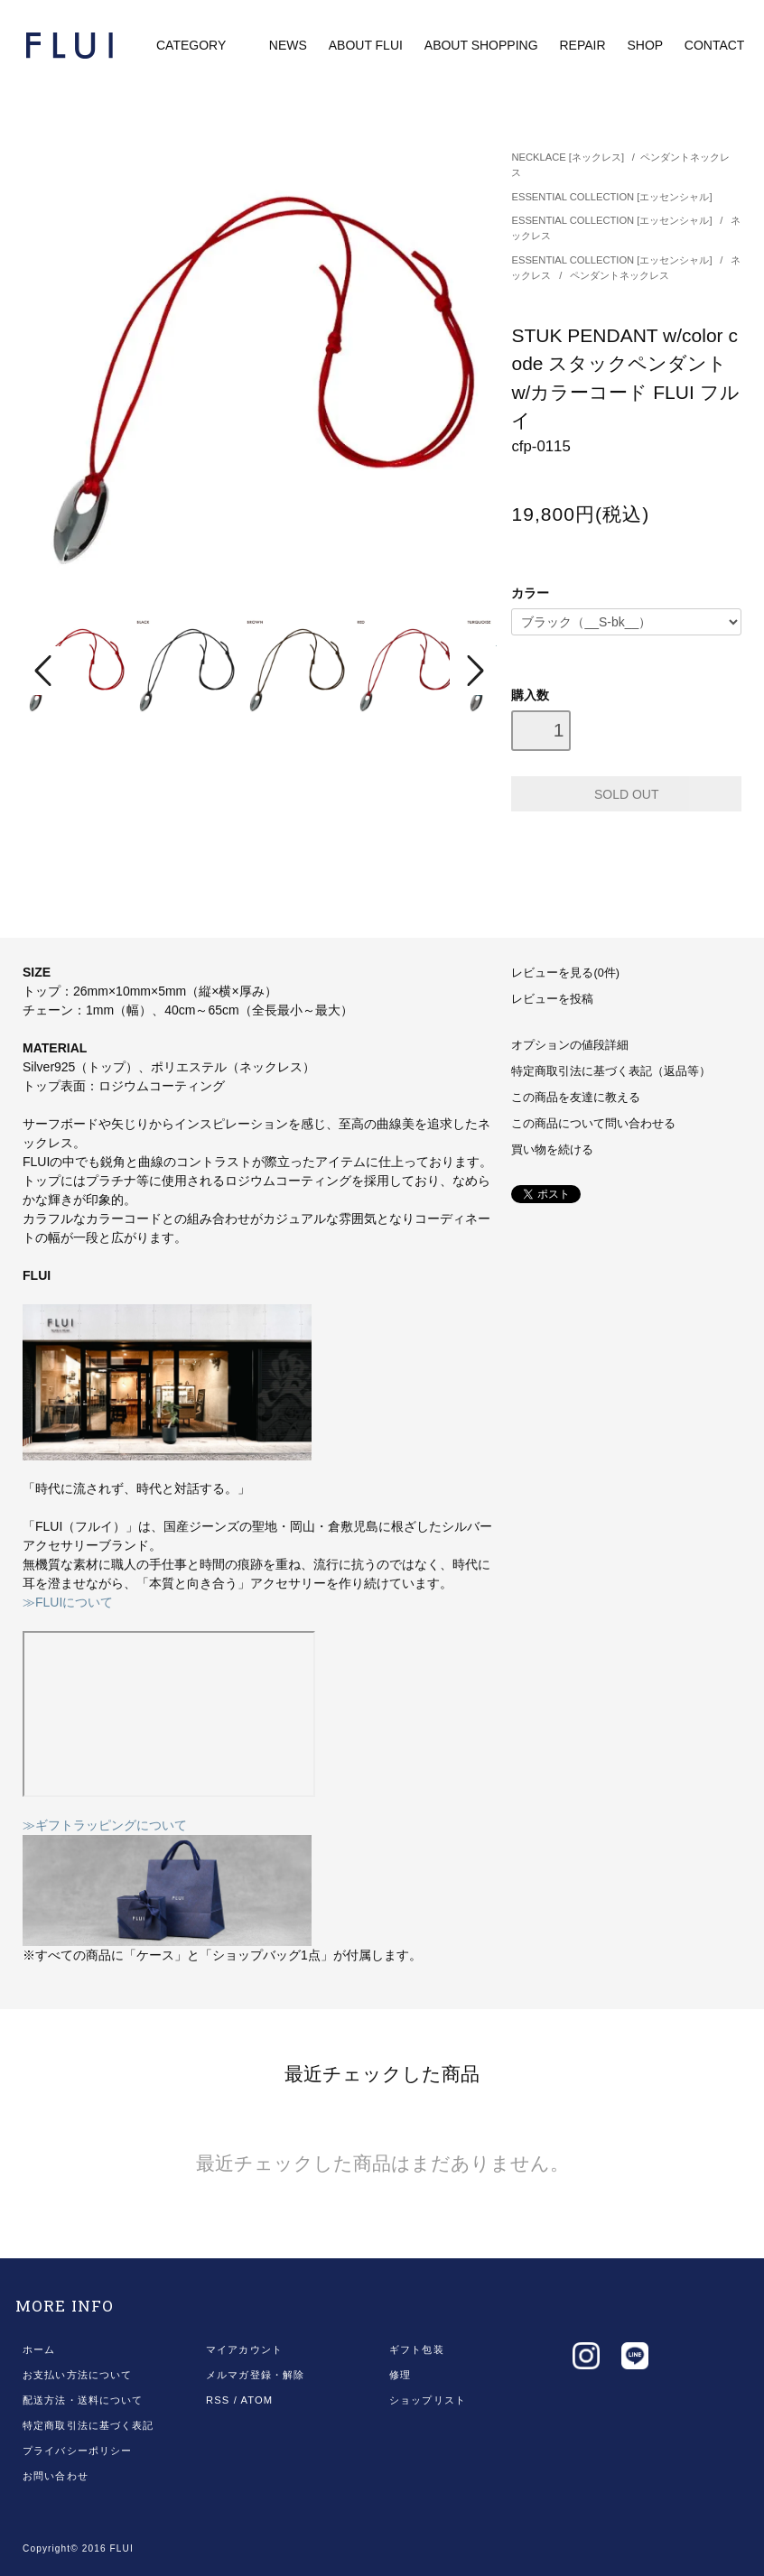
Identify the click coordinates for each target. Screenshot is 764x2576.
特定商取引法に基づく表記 (88, 2425)
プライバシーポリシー (77, 2450)
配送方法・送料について (83, 2400)
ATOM (257, 2400)
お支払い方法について (77, 2374)
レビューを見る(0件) (565, 973)
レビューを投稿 (552, 999)
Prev (46, 670)
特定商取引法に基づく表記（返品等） (611, 1071)
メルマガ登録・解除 (255, 2374)
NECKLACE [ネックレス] (567, 157)
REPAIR (582, 45)
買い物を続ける (552, 1150)
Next (473, 670)
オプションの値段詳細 (570, 1045)
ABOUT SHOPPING (481, 45)
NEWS (288, 45)
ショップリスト (427, 2400)
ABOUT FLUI (366, 45)
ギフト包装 (416, 2349)
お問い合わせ (56, 2475)
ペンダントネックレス (619, 275)
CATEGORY (203, 45)
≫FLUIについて (68, 1602)
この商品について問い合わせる (593, 1123)
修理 (400, 2374)
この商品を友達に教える (575, 1097)
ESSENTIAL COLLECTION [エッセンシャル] (611, 196)
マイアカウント (244, 2349)
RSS (217, 2400)
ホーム (39, 2349)
